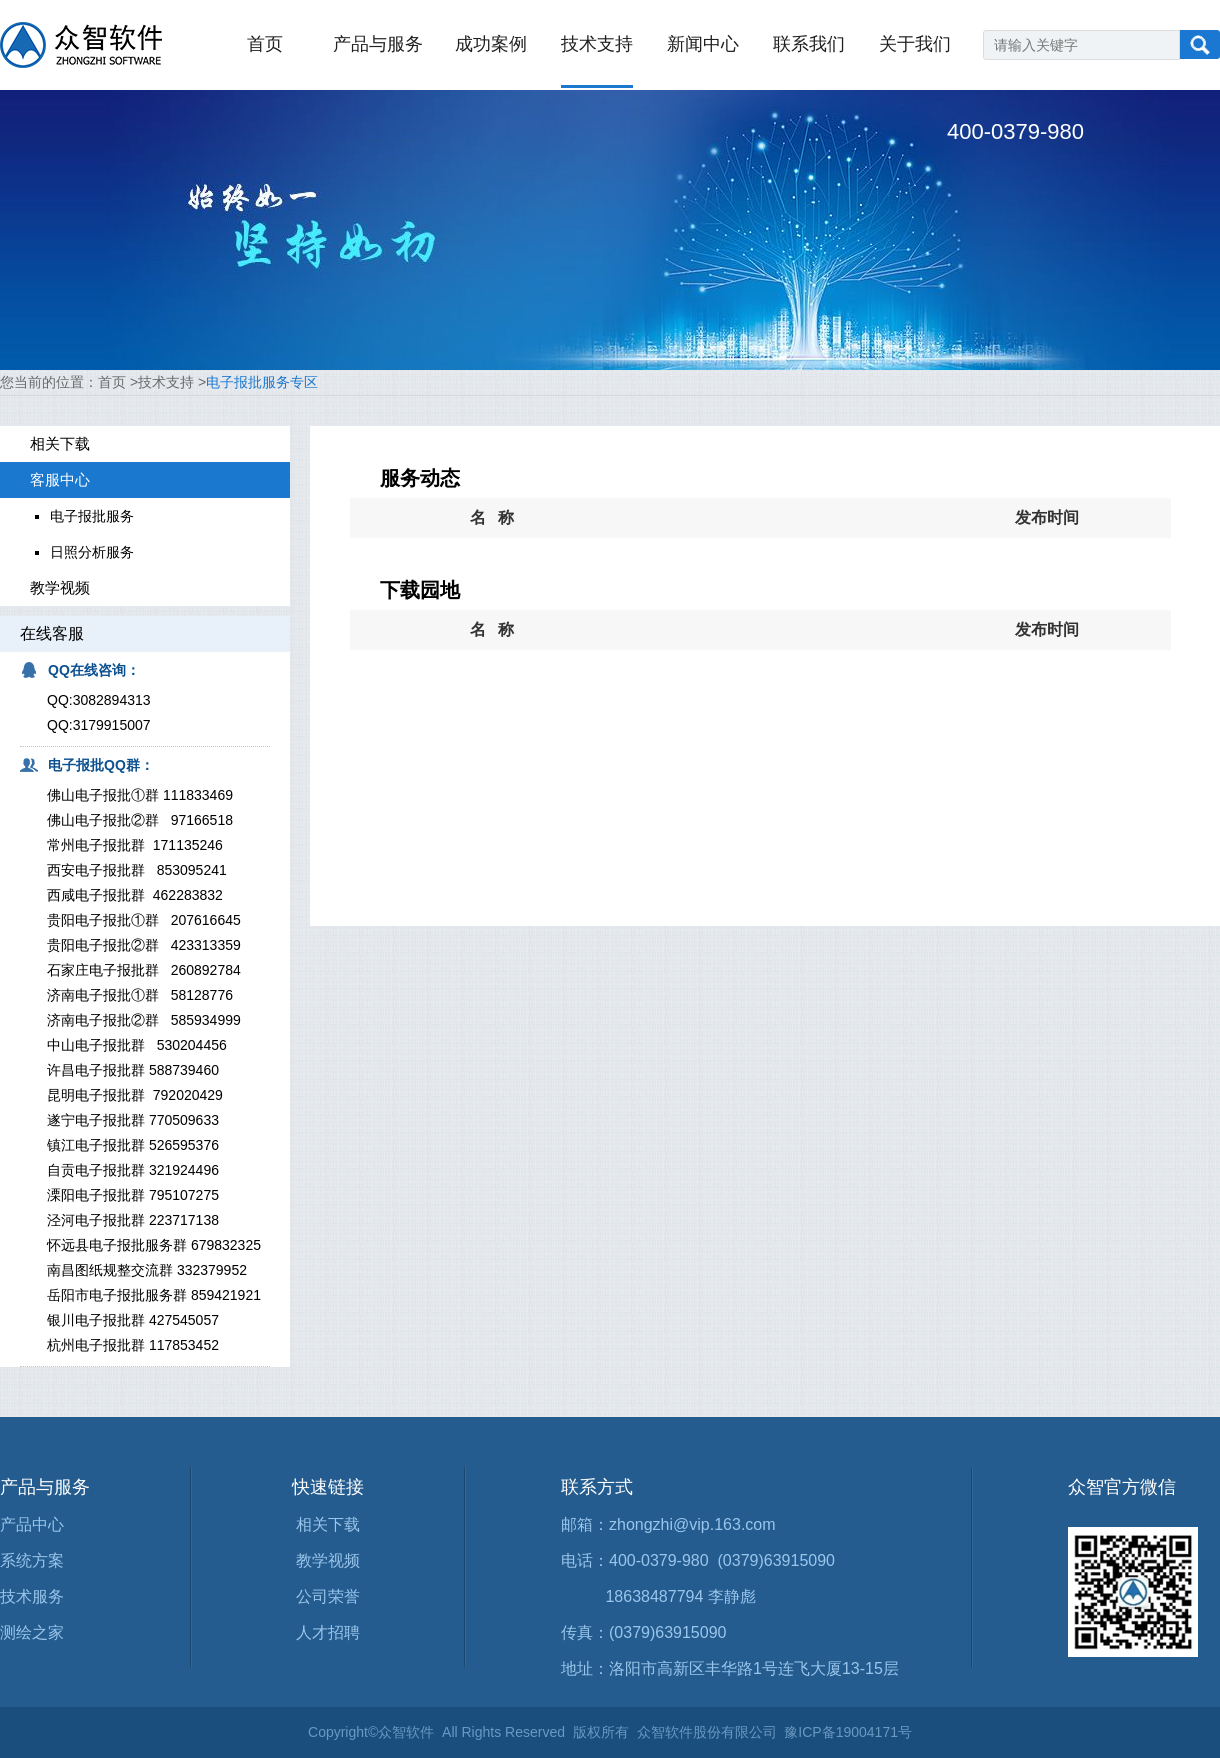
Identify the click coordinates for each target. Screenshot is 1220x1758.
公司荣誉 (328, 1596)
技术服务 (32, 1596)
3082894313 (112, 700)
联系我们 (809, 44)
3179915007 (112, 725)
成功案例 (491, 44)
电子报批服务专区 (262, 382)
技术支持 (597, 44)
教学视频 (328, 1560)
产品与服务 (378, 44)
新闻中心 (703, 44)
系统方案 (32, 1560)
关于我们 (915, 44)
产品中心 (32, 1524)
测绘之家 (32, 1632)
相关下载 (328, 1524)
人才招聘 (328, 1632)
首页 (265, 44)
